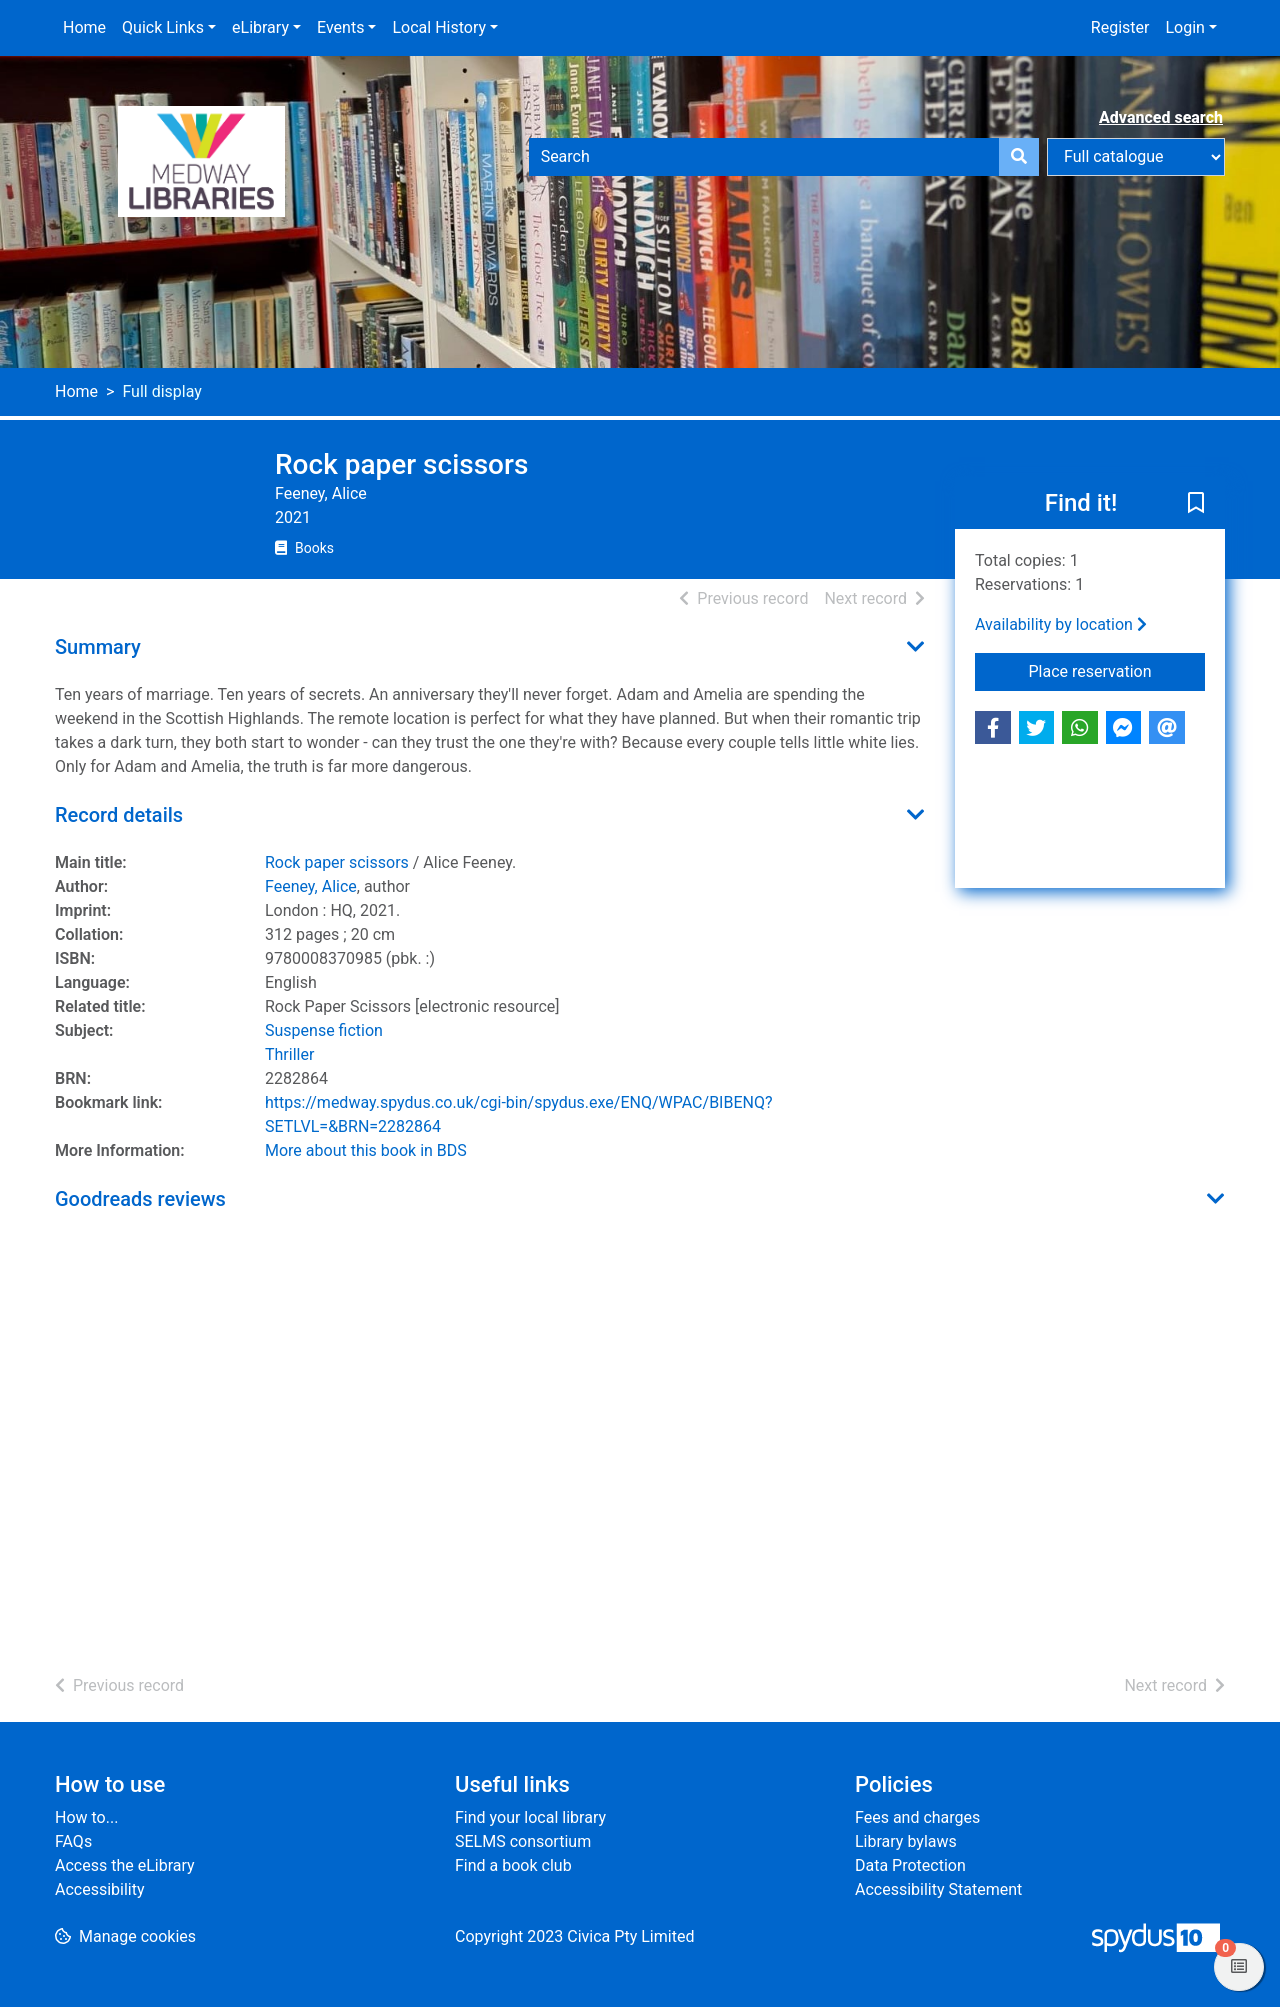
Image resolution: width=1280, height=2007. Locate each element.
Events (340, 27)
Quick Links (163, 27)
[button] (1196, 504)
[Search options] (1136, 157)
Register (1120, 27)
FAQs (73, 1841)
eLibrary (260, 27)
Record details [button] (119, 815)
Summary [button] (98, 647)
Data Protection (910, 1865)
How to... (86, 1817)
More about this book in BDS (366, 1150)
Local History (439, 27)
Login (1184, 27)
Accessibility (100, 1889)
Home (84, 27)
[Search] (1019, 157)
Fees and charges (917, 1817)
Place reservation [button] (1117, 670)
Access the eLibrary (125, 1865)
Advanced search (1161, 117)
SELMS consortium (523, 1841)
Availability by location (1061, 624)
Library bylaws (906, 1841)
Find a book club (513, 1865)
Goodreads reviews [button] (140, 1199)
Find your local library (530, 1817)
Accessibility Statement (938, 1889)
